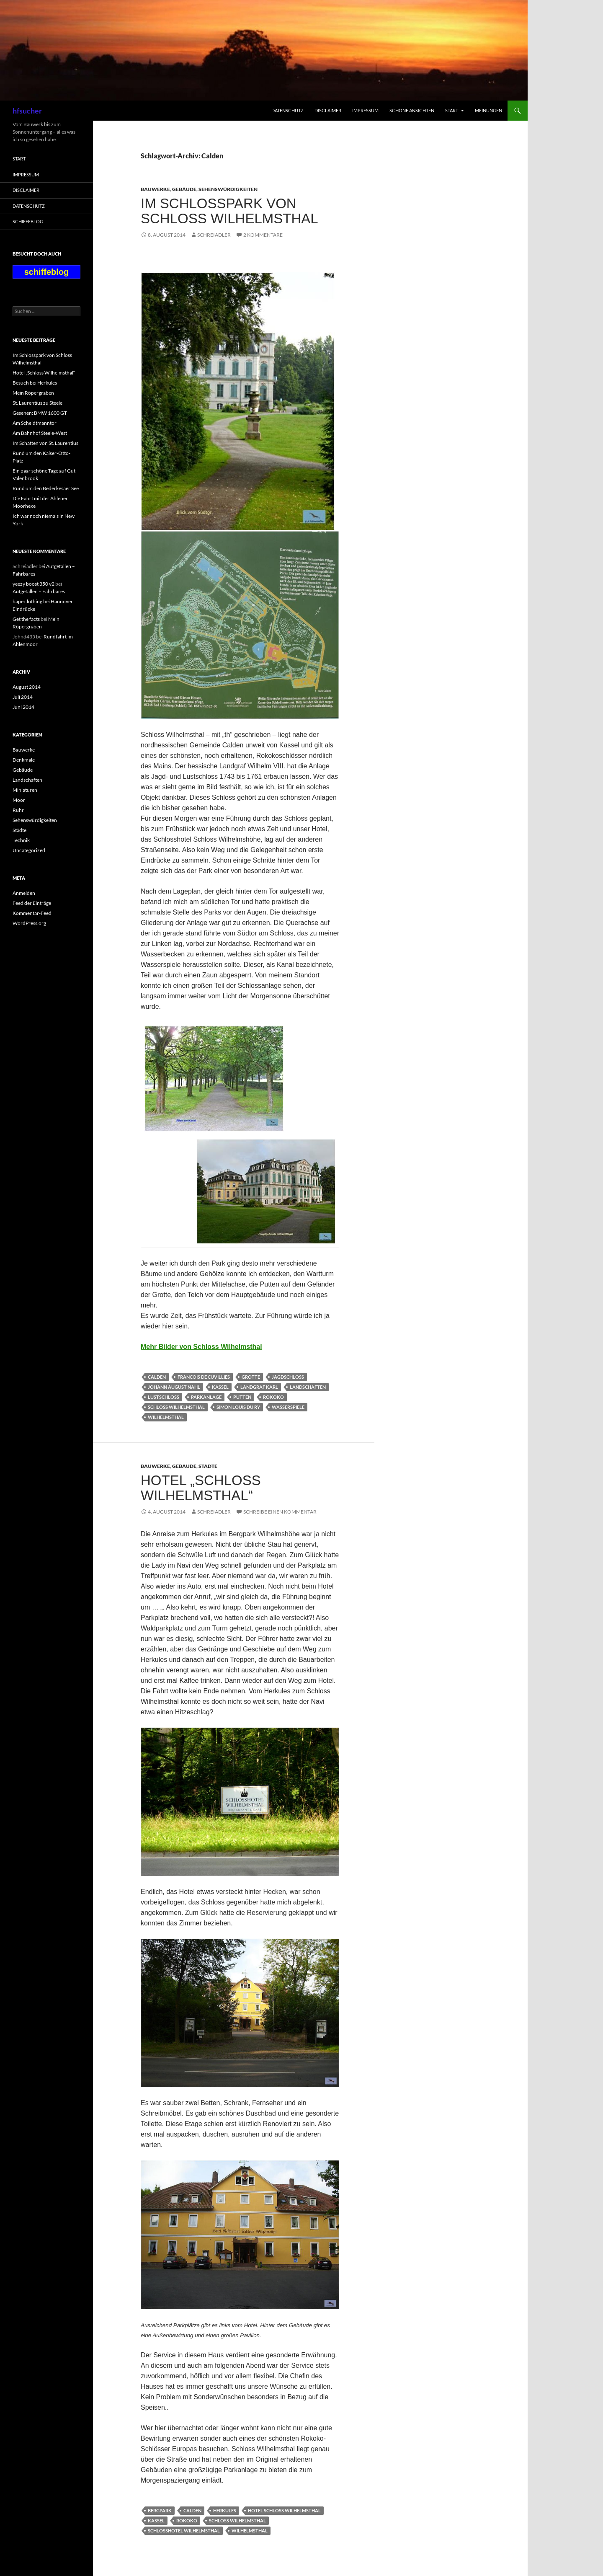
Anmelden (24, 893)
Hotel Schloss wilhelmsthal (284, 2510)
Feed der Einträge (32, 903)
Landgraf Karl (259, 1387)
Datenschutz (287, 110)
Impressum (365, 110)
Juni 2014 (23, 707)
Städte (207, 1466)
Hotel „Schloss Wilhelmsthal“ (201, 1488)
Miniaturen (25, 790)
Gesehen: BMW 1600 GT (40, 413)
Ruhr (18, 810)
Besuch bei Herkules (35, 383)
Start (451, 110)
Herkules (224, 2510)
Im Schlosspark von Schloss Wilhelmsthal (229, 211)
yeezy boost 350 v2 (33, 584)
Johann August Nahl (174, 1387)
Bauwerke (155, 189)
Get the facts (26, 619)
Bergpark (160, 2510)
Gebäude (184, 189)
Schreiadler (214, 235)
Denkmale (24, 760)
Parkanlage (206, 1397)
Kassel (220, 1387)
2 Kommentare (263, 235)
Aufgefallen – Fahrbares (39, 591)
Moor (19, 800)
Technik (21, 840)
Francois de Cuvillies (204, 1377)
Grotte (251, 1377)
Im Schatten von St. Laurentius (45, 443)
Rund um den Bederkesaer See (46, 488)
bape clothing (27, 601)
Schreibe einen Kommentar (280, 1512)
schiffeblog (28, 221)
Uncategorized (29, 850)
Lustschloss (163, 1397)
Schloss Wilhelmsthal (176, 1407)
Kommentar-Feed (32, 913)
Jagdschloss (288, 1377)
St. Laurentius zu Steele (37, 403)
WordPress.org (29, 923)
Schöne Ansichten (411, 110)
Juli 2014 (23, 697)
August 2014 (27, 687)
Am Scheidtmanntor (35, 423)
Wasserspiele (288, 1407)
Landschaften (308, 1387)
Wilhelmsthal (166, 1417)
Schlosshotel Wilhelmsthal (184, 2530)
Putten (242, 1397)
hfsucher (27, 110)
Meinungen (488, 110)
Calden (157, 1377)
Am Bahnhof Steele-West (40, 433)
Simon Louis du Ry (238, 1407)
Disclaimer (327, 110)
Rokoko (273, 1397)
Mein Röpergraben (33, 393)
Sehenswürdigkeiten (228, 189)
